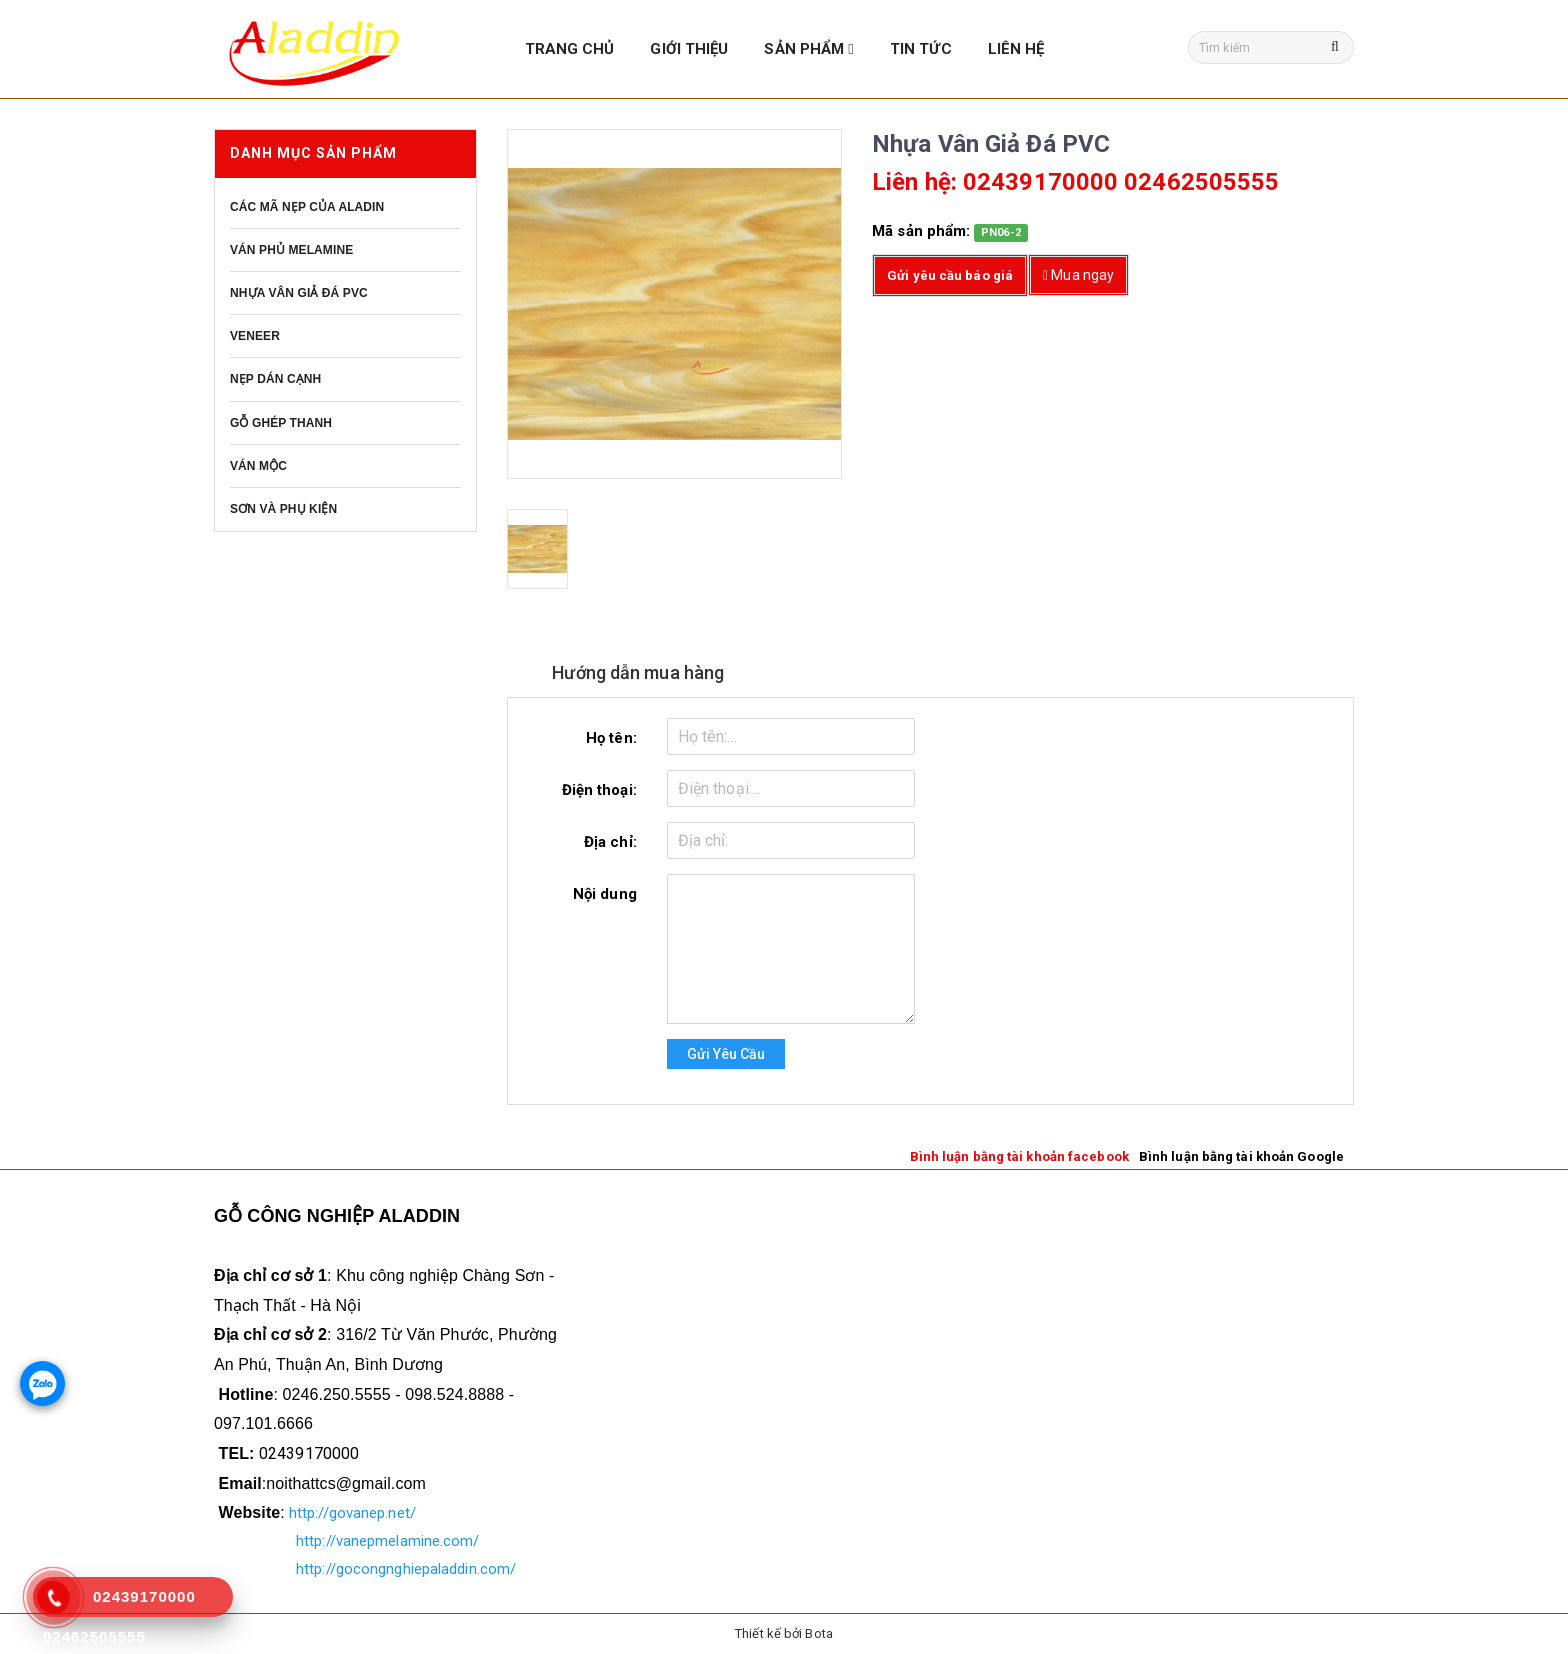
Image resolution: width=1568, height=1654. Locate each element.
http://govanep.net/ (352, 1513)
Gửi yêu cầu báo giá (950, 275)
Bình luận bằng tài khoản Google (1241, 1156)
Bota (818, 1633)
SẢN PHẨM (809, 49)
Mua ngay (1078, 275)
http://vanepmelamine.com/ (388, 1541)
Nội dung (605, 894)
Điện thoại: (599, 790)
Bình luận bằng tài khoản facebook (1019, 1156)
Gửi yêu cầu (726, 1054)
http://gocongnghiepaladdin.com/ (406, 1569)
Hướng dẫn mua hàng (640, 672)
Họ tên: (611, 738)
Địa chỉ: (610, 842)
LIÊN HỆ (1016, 49)
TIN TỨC (921, 49)
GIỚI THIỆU (689, 49)
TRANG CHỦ (570, 49)
